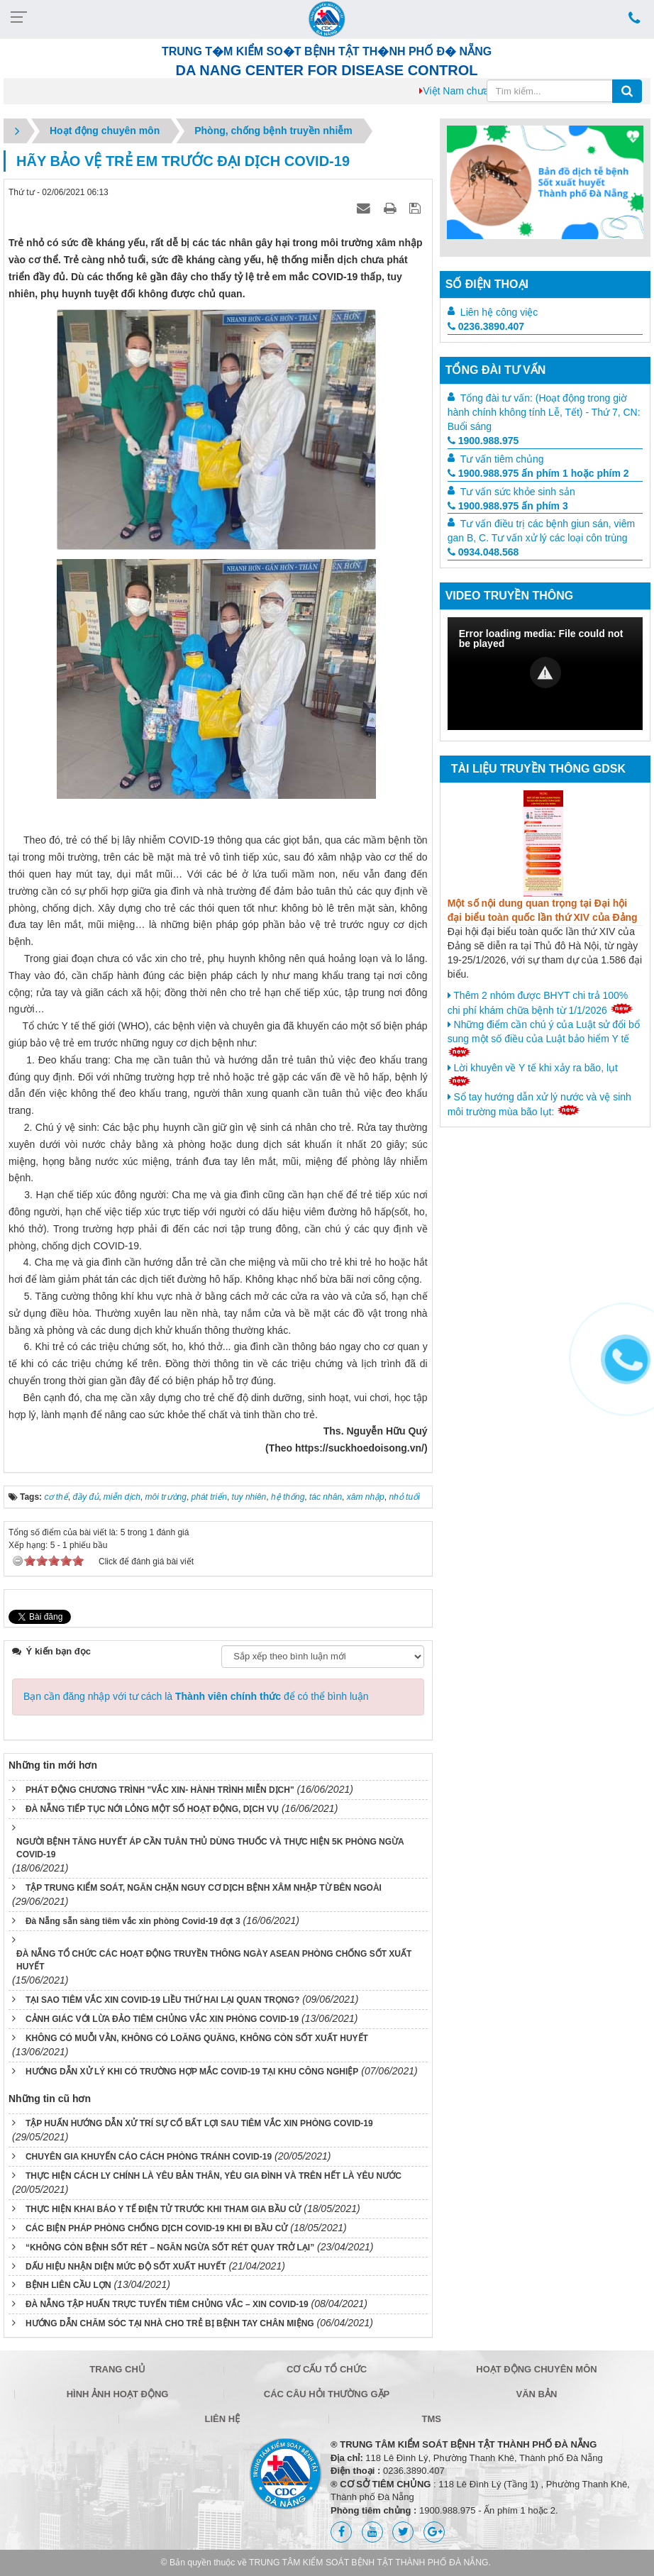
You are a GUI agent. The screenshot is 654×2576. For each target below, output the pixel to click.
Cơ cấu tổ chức (327, 2369)
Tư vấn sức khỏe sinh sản (517, 491)
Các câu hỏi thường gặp (326, 2394)
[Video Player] (545, 673)
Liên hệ (222, 2419)
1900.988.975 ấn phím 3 (508, 506)
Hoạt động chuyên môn (536, 2369)
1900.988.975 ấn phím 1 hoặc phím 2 (538, 473)
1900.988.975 (483, 440)
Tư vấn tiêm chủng (502, 459)
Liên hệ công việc (499, 312)
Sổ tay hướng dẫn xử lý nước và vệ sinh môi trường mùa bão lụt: (539, 1104)
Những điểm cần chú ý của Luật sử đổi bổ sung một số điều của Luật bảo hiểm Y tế (544, 1038)
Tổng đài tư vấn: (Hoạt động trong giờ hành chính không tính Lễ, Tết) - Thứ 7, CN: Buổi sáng (544, 412)
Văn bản (537, 2394)
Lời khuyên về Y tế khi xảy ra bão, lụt (533, 1074)
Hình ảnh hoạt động (118, 2394)
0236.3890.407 (486, 326)
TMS (431, 2419)
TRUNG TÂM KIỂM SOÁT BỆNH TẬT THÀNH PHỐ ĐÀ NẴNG (369, 2562)
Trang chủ (117, 2369)
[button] (545, 672)
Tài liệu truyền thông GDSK (538, 769)
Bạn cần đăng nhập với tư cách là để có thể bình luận (196, 1696)
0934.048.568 (483, 552)
